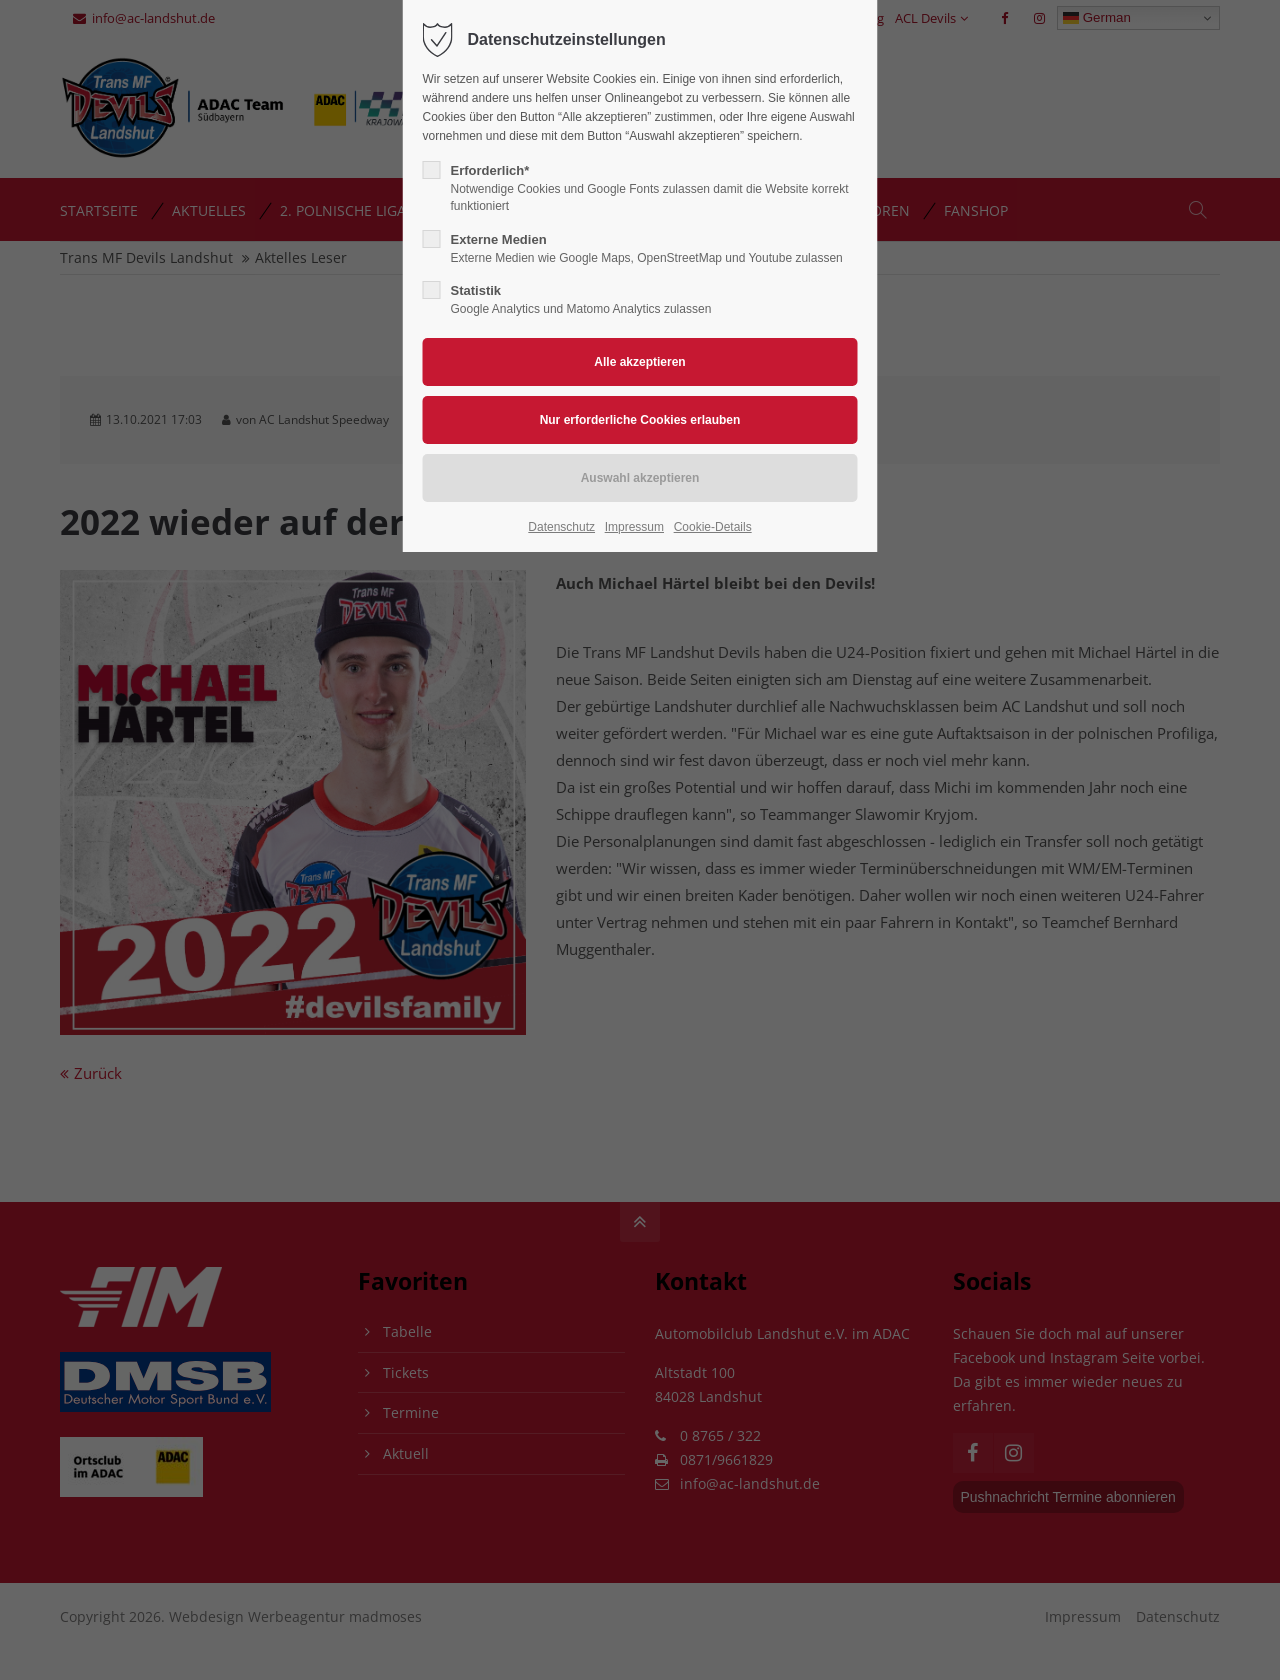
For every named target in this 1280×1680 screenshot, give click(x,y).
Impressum (634, 527)
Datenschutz (561, 527)
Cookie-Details (713, 527)
